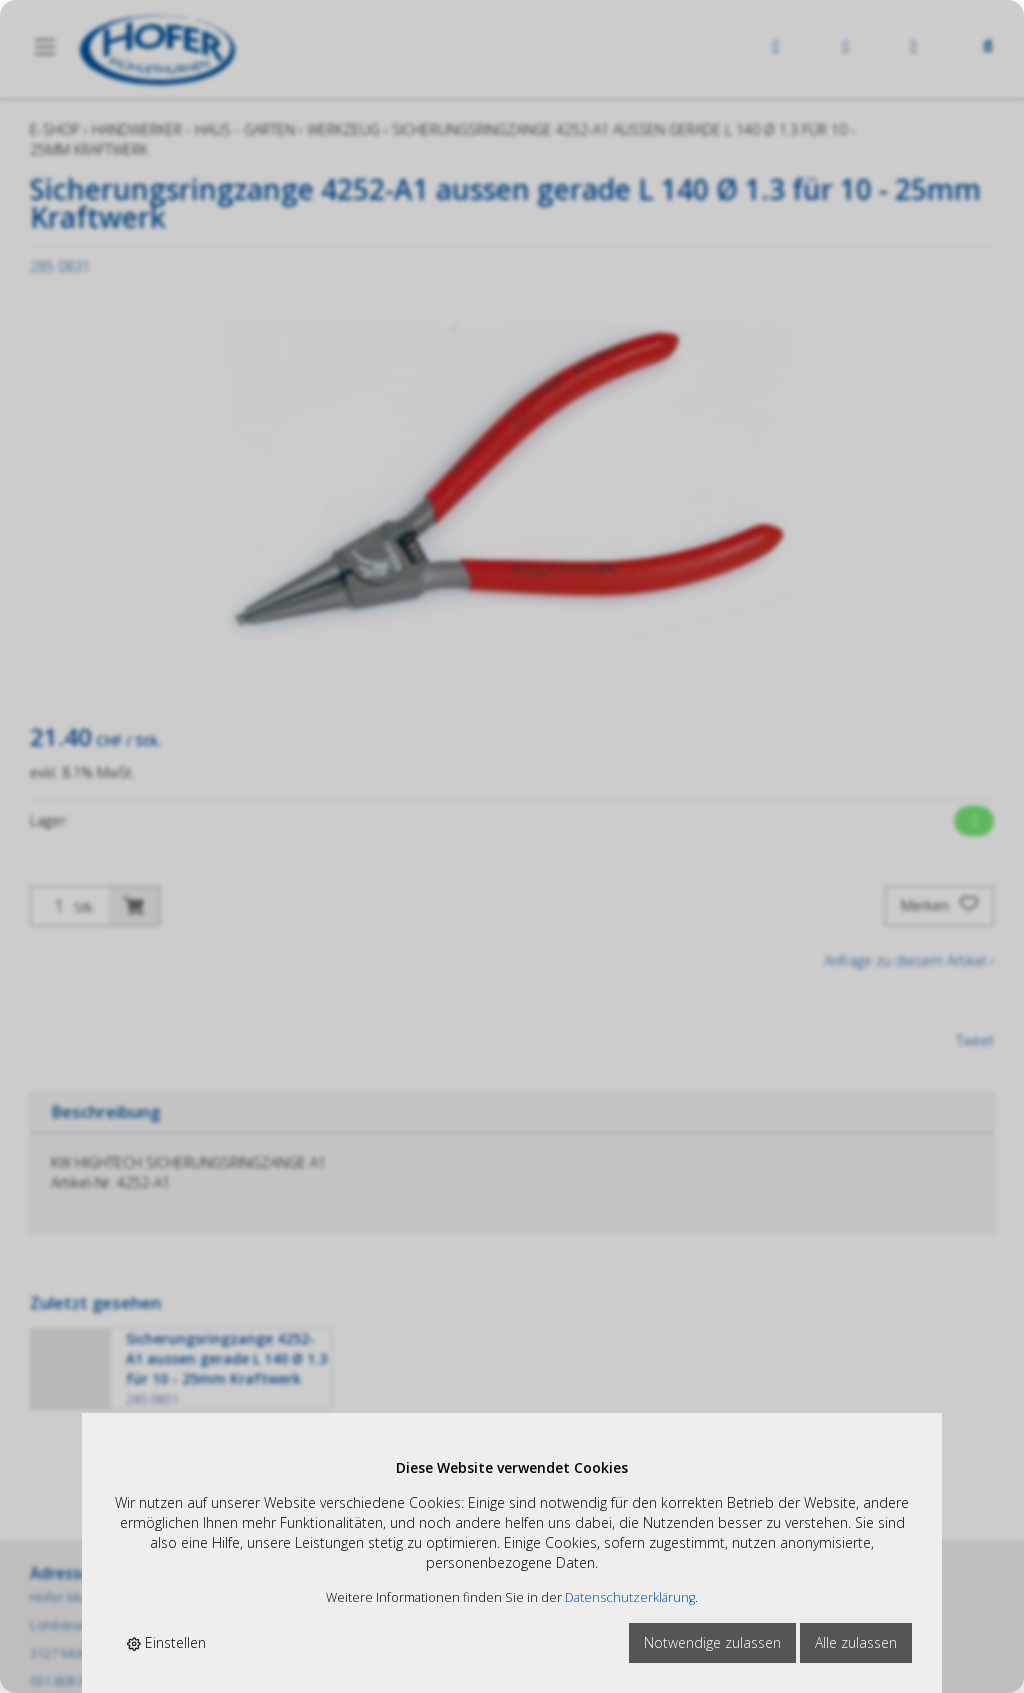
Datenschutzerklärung (630, 1597)
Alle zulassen (856, 1642)
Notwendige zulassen (712, 1642)
